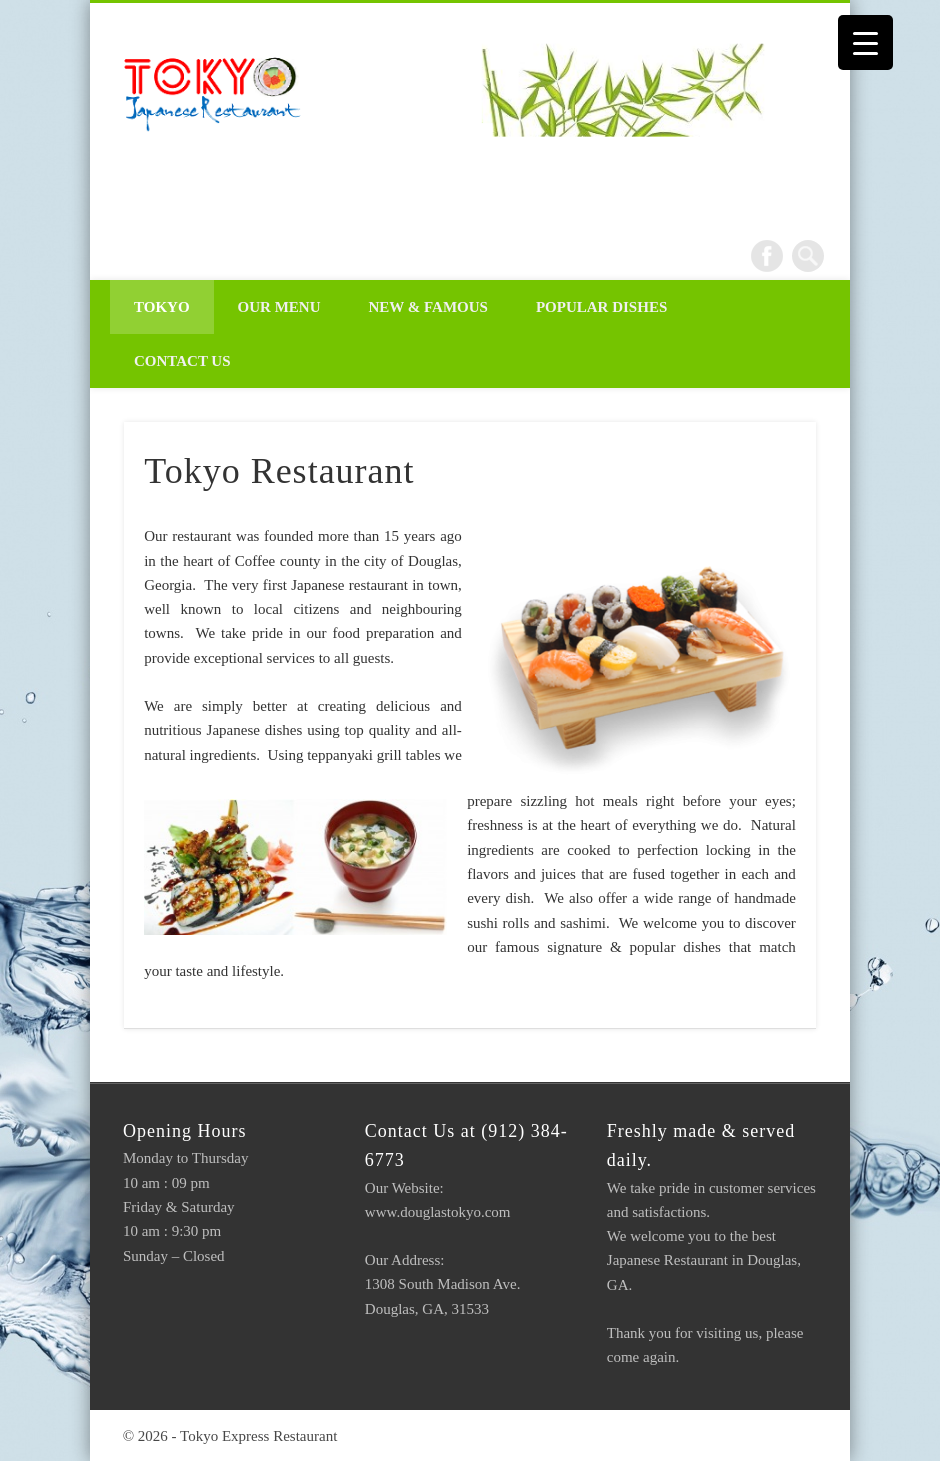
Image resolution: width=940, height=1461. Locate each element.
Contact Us (182, 361)
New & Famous (428, 307)
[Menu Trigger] (865, 42)
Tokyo (162, 307)
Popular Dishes (601, 307)
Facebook (767, 256)
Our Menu (279, 307)
